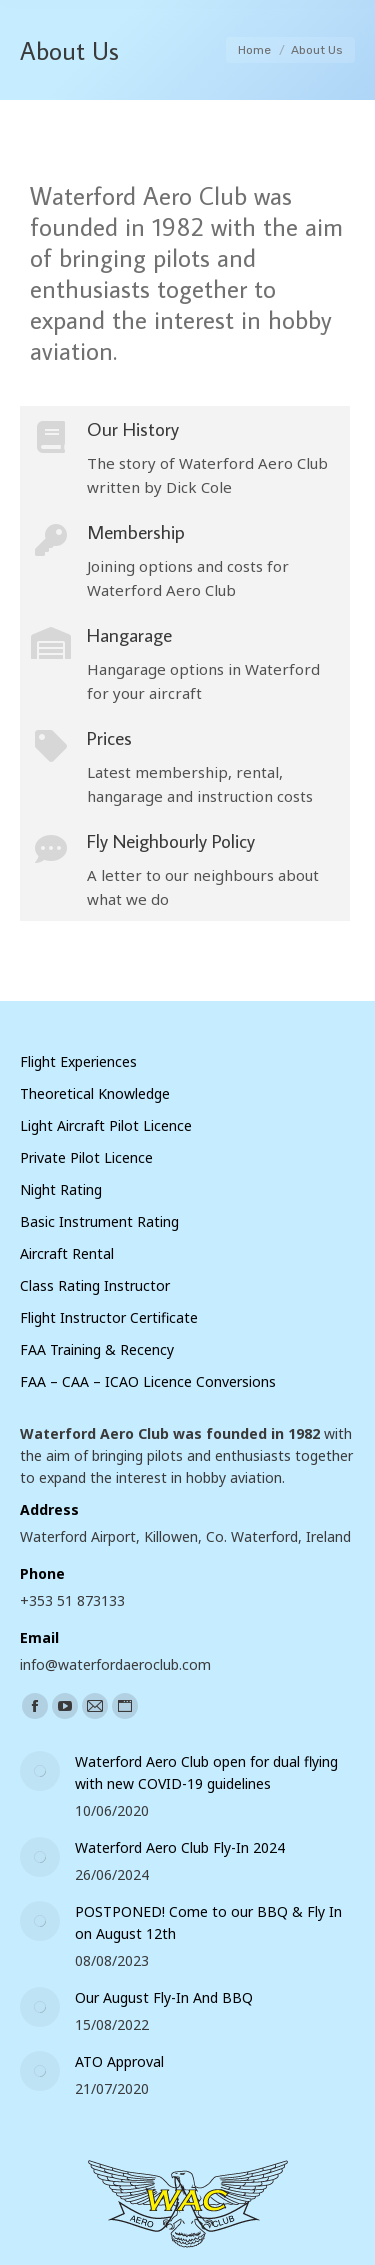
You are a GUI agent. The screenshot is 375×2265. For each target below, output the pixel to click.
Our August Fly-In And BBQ (164, 1997)
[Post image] (40, 1771)
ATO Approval (119, 2061)
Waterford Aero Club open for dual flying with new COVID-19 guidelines (206, 1772)
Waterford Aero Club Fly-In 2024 (180, 1847)
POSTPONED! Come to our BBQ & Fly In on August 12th (208, 1922)
